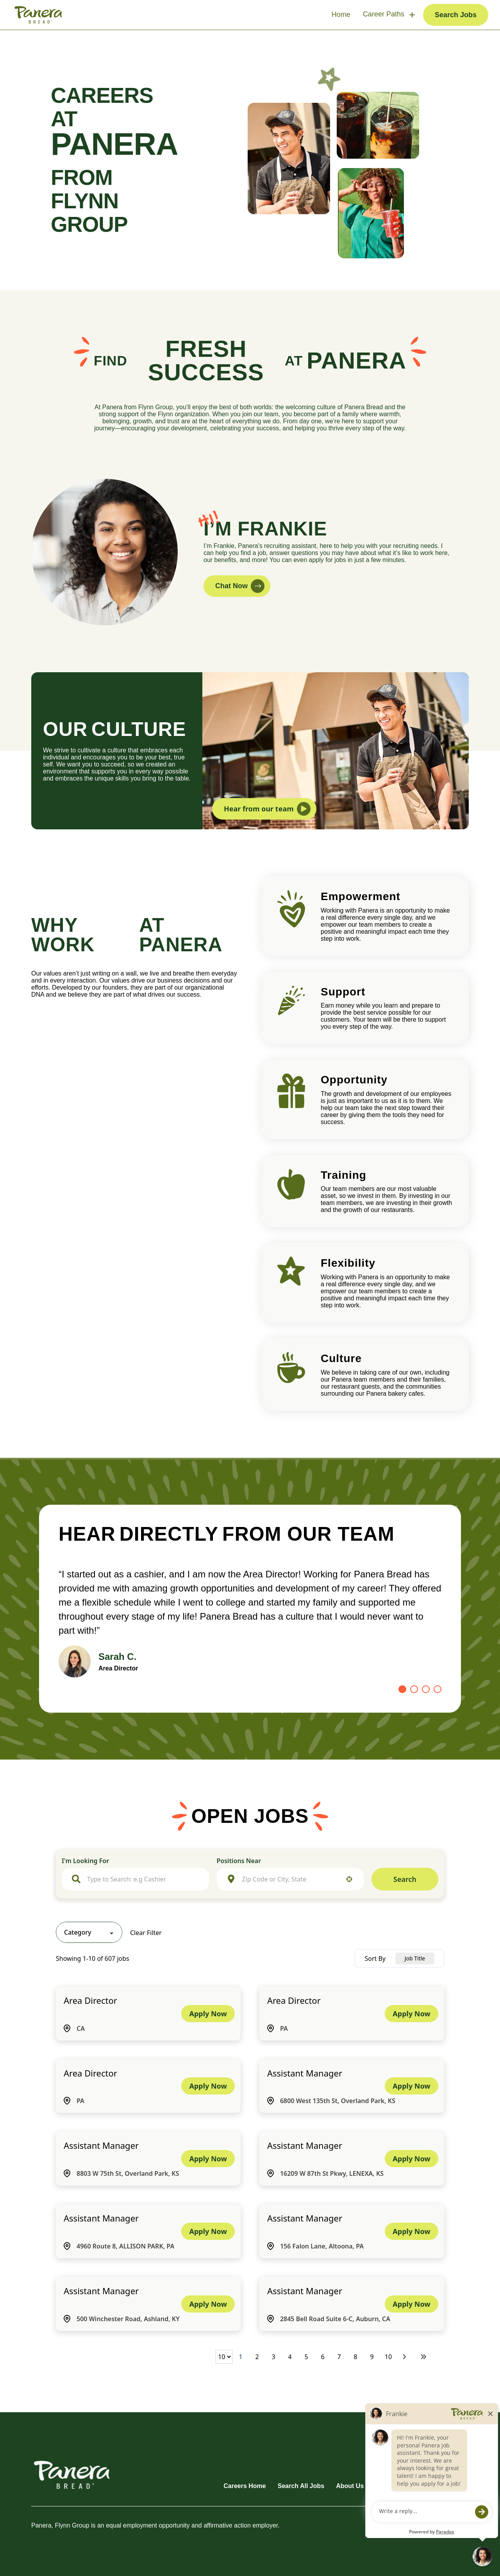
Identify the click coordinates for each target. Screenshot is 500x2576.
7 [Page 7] (339, 2356)
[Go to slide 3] (426, 1689)
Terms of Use (394, 2486)
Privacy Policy (447, 2486)
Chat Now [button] (239, 586)
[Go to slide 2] (414, 1689)
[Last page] (423, 2357)
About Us (350, 2486)
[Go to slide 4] (437, 1689)
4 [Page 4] (289, 2356)
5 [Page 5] (306, 2356)
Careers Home (244, 2486)
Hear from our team (267, 809)
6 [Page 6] (322, 2356)
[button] (349, 1879)
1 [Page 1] (240, 2356)
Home (341, 14)
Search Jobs (456, 15)
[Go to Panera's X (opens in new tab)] (463, 2465)
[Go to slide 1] (402, 1689)
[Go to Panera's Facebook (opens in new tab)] (372, 2465)
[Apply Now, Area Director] (207, 2013)
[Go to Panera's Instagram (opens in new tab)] (417, 2465)
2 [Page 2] (257, 2356)
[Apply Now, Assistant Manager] (411, 2085)
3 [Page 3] (273, 2356)
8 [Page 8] (355, 2356)
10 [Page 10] (388, 2356)
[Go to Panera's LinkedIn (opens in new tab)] (395, 2465)
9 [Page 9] (371, 2356)
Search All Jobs (301, 2486)
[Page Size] (224, 2357)
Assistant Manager (304, 2073)
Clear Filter (146, 1932)
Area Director (90, 2000)
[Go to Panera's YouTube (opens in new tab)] (440, 2465)
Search (404, 1879)
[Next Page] (405, 2357)
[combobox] (143, 1879)
